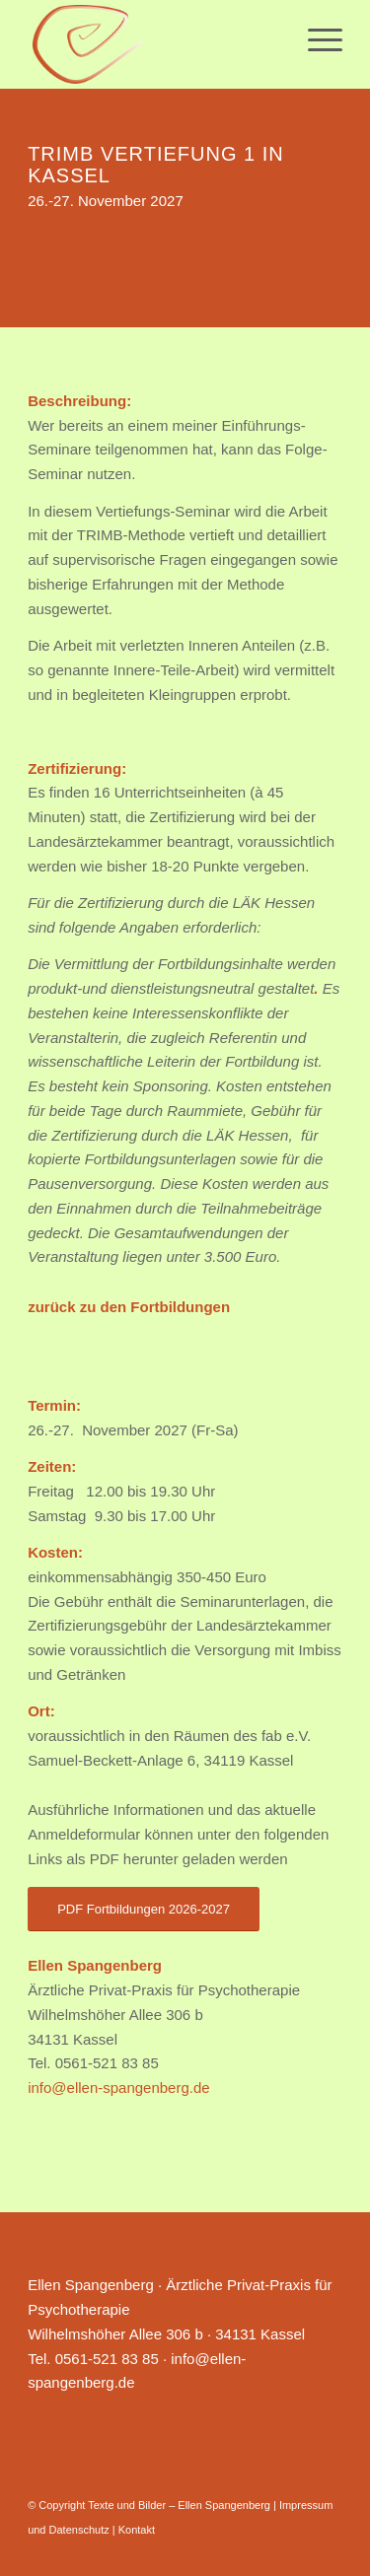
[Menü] (315, 39)
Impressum (306, 2505)
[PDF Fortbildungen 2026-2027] (143, 1909)
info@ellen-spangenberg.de (119, 2087)
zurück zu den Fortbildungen (129, 1306)
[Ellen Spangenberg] (153, 44)
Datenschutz (79, 2530)
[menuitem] (315, 39)
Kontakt (136, 2530)
